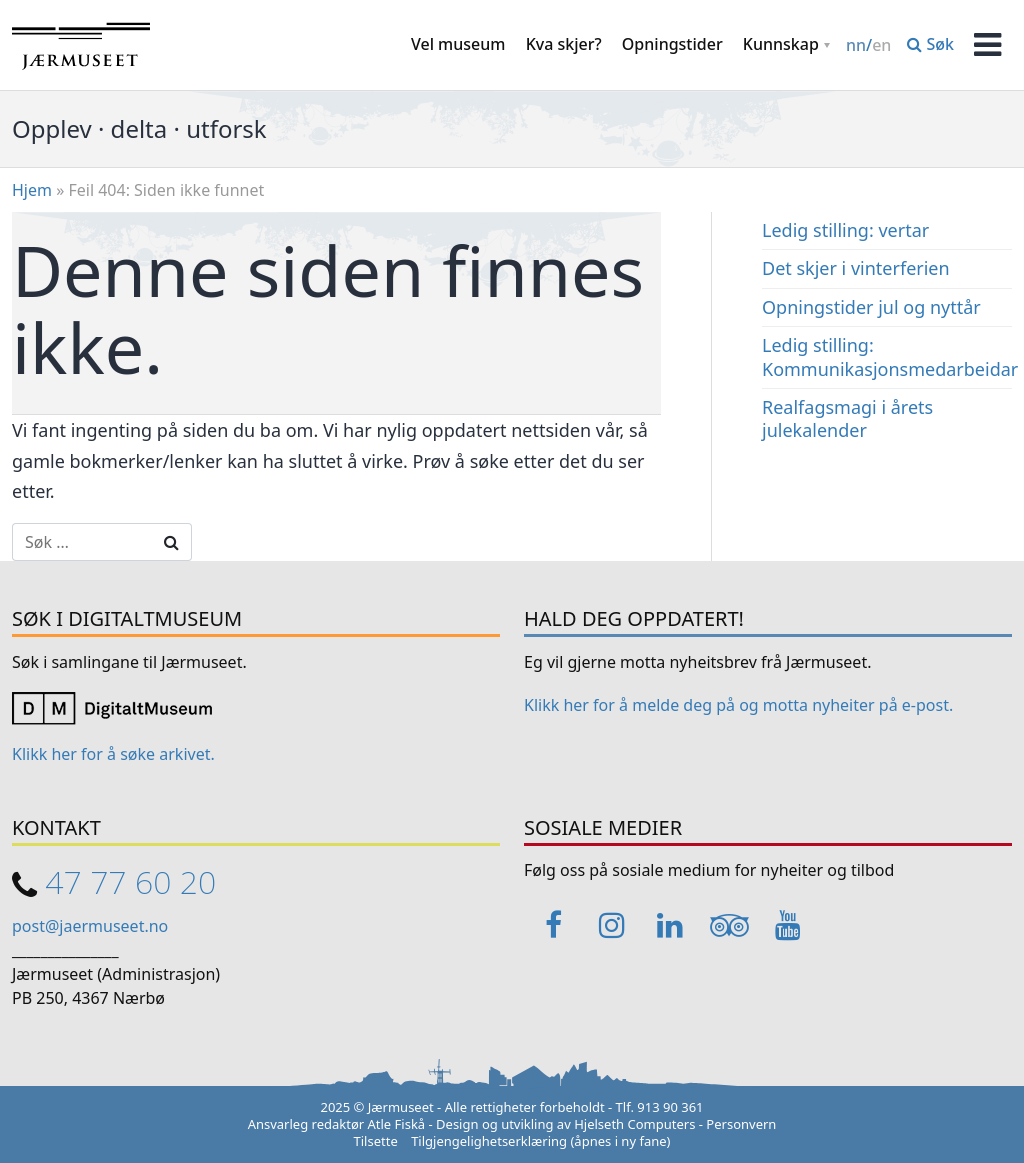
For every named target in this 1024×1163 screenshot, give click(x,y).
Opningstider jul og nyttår (871, 307)
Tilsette (376, 1141)
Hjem (32, 190)
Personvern (741, 1124)
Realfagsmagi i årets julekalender (847, 418)
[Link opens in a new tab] (112, 707)
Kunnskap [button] (781, 44)
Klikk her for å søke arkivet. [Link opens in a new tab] (113, 754)
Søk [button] (930, 44)
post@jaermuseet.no (90, 926)
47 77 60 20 (130, 881)
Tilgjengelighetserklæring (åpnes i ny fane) (540, 1141)
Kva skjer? (564, 44)
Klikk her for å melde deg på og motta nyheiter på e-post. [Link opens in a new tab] (738, 705)
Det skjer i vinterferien (856, 268)
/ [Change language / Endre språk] (868, 45)
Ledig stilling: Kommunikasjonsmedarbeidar (890, 356)
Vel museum (458, 44)
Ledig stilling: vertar (845, 230)
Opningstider (672, 44)
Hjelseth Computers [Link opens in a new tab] (634, 1124)
